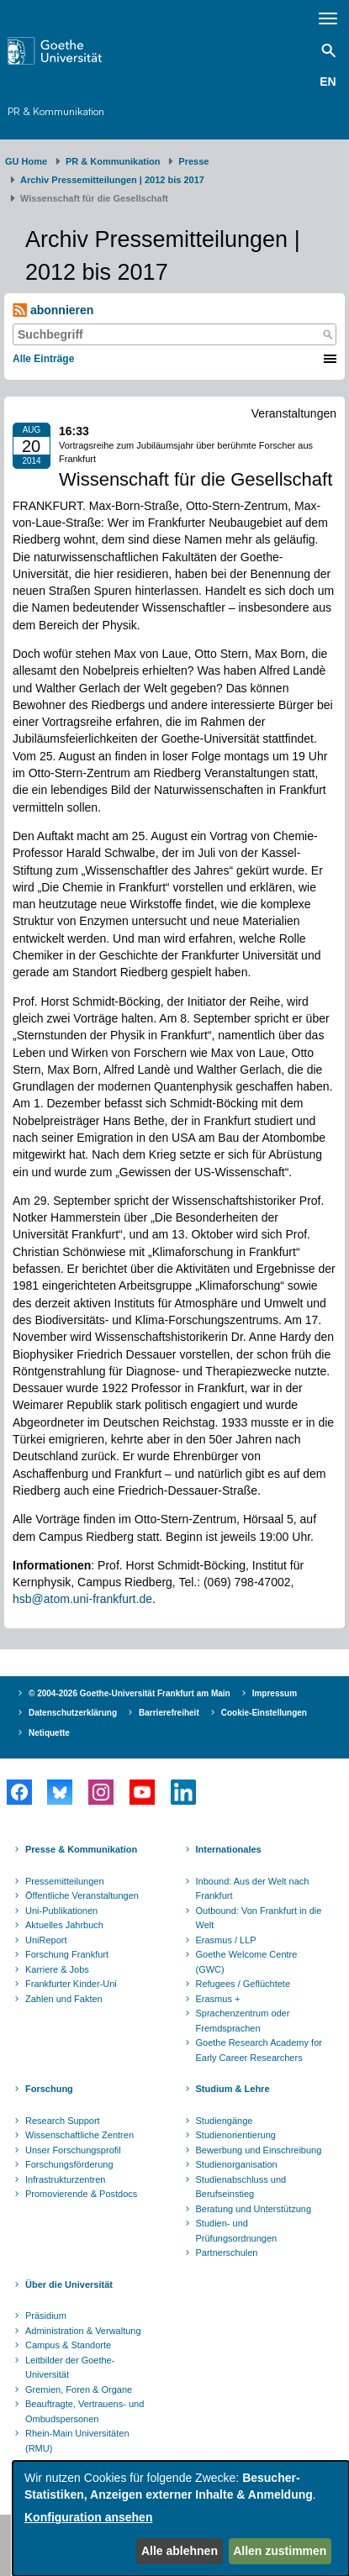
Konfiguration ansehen (88, 2517)
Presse (193, 161)
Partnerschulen (227, 2252)
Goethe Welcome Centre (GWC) (247, 1961)
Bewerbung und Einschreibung (259, 2150)
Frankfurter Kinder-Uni (71, 1984)
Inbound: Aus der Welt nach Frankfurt (252, 1888)
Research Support (62, 2121)
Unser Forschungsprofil (73, 2150)
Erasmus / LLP (226, 1940)
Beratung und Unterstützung (254, 2209)
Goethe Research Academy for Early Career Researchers (259, 2050)
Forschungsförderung (69, 2164)
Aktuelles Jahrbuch (64, 1925)
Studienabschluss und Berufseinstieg (241, 2187)
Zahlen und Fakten (64, 1999)
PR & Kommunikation (56, 111)
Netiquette (49, 1732)
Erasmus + (218, 1999)
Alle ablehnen (179, 2551)
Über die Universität (69, 2284)
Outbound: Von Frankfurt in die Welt (259, 1918)
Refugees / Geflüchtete (243, 1984)
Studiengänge (224, 2121)
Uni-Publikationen (61, 1911)
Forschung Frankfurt (66, 1954)
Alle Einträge (43, 359)
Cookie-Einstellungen (264, 1712)
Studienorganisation (237, 2164)
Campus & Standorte (68, 2345)
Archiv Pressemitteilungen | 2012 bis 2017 (112, 180)
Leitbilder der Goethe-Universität (69, 2367)
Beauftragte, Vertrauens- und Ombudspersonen (84, 2411)
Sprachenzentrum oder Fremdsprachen (243, 2020)
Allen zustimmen (279, 2551)
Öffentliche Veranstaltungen (82, 1895)
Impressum (274, 1693)
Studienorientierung (236, 2135)
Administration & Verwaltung (83, 2331)
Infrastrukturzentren (65, 2179)
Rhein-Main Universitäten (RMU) (77, 2440)
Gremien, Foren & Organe (78, 2389)
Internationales (229, 1849)
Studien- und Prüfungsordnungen (237, 2230)
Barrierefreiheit (169, 1712)
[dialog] (181, 2518)
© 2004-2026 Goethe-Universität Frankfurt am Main (129, 1693)
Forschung (49, 2089)
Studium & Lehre (233, 2089)
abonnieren (53, 310)
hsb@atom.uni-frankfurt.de (82, 1599)
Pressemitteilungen (64, 1881)
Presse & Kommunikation (81, 1849)
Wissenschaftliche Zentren (79, 2135)
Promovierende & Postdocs (81, 2194)
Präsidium (45, 2316)
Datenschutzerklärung (73, 1712)
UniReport (46, 1940)
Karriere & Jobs (57, 1969)
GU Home (26, 161)
